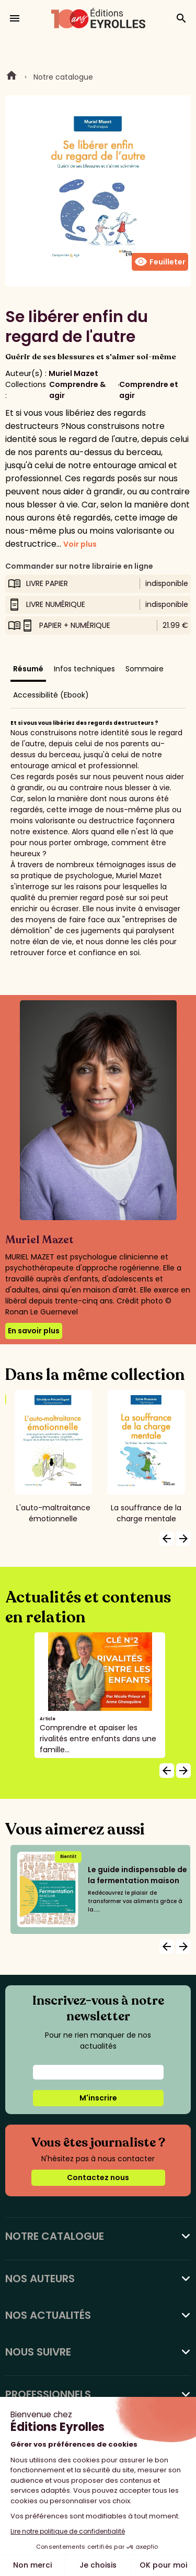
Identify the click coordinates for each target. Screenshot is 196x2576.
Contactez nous (98, 2177)
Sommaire (144, 669)
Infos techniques (84, 669)
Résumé (28, 669)
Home (11, 77)
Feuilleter (160, 262)
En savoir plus (34, 1330)
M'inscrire (98, 2098)
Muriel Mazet (73, 373)
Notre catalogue (63, 77)
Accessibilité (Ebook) (51, 695)
